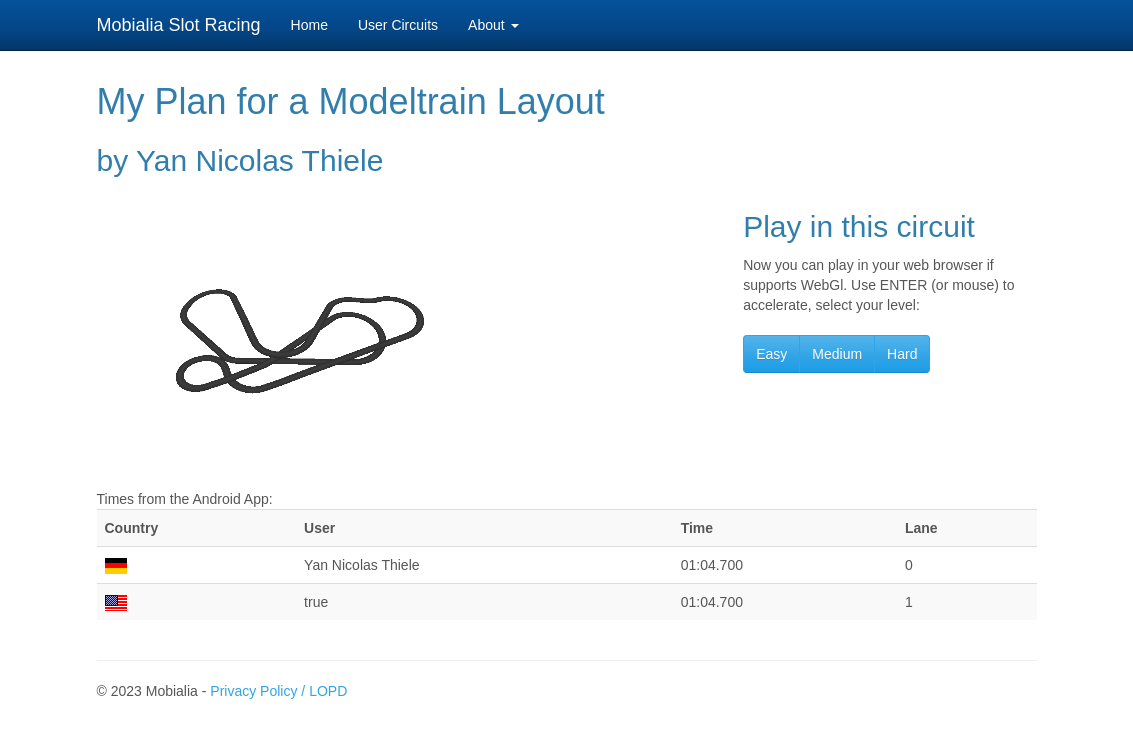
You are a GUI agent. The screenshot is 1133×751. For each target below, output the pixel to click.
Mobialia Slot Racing (179, 25)
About (493, 25)
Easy (771, 354)
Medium (837, 354)
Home (309, 25)
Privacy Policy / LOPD (278, 691)
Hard (902, 354)
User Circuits (398, 25)
